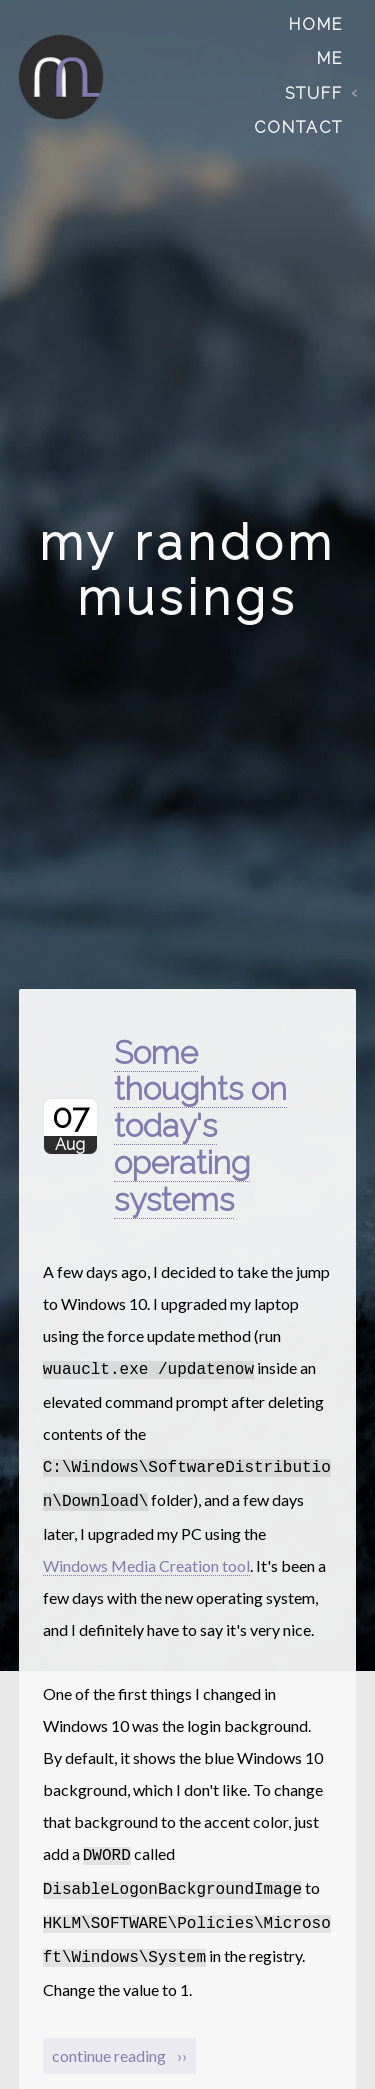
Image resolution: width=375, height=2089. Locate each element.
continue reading (110, 2041)
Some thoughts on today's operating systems (200, 1126)
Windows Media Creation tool (146, 1559)
